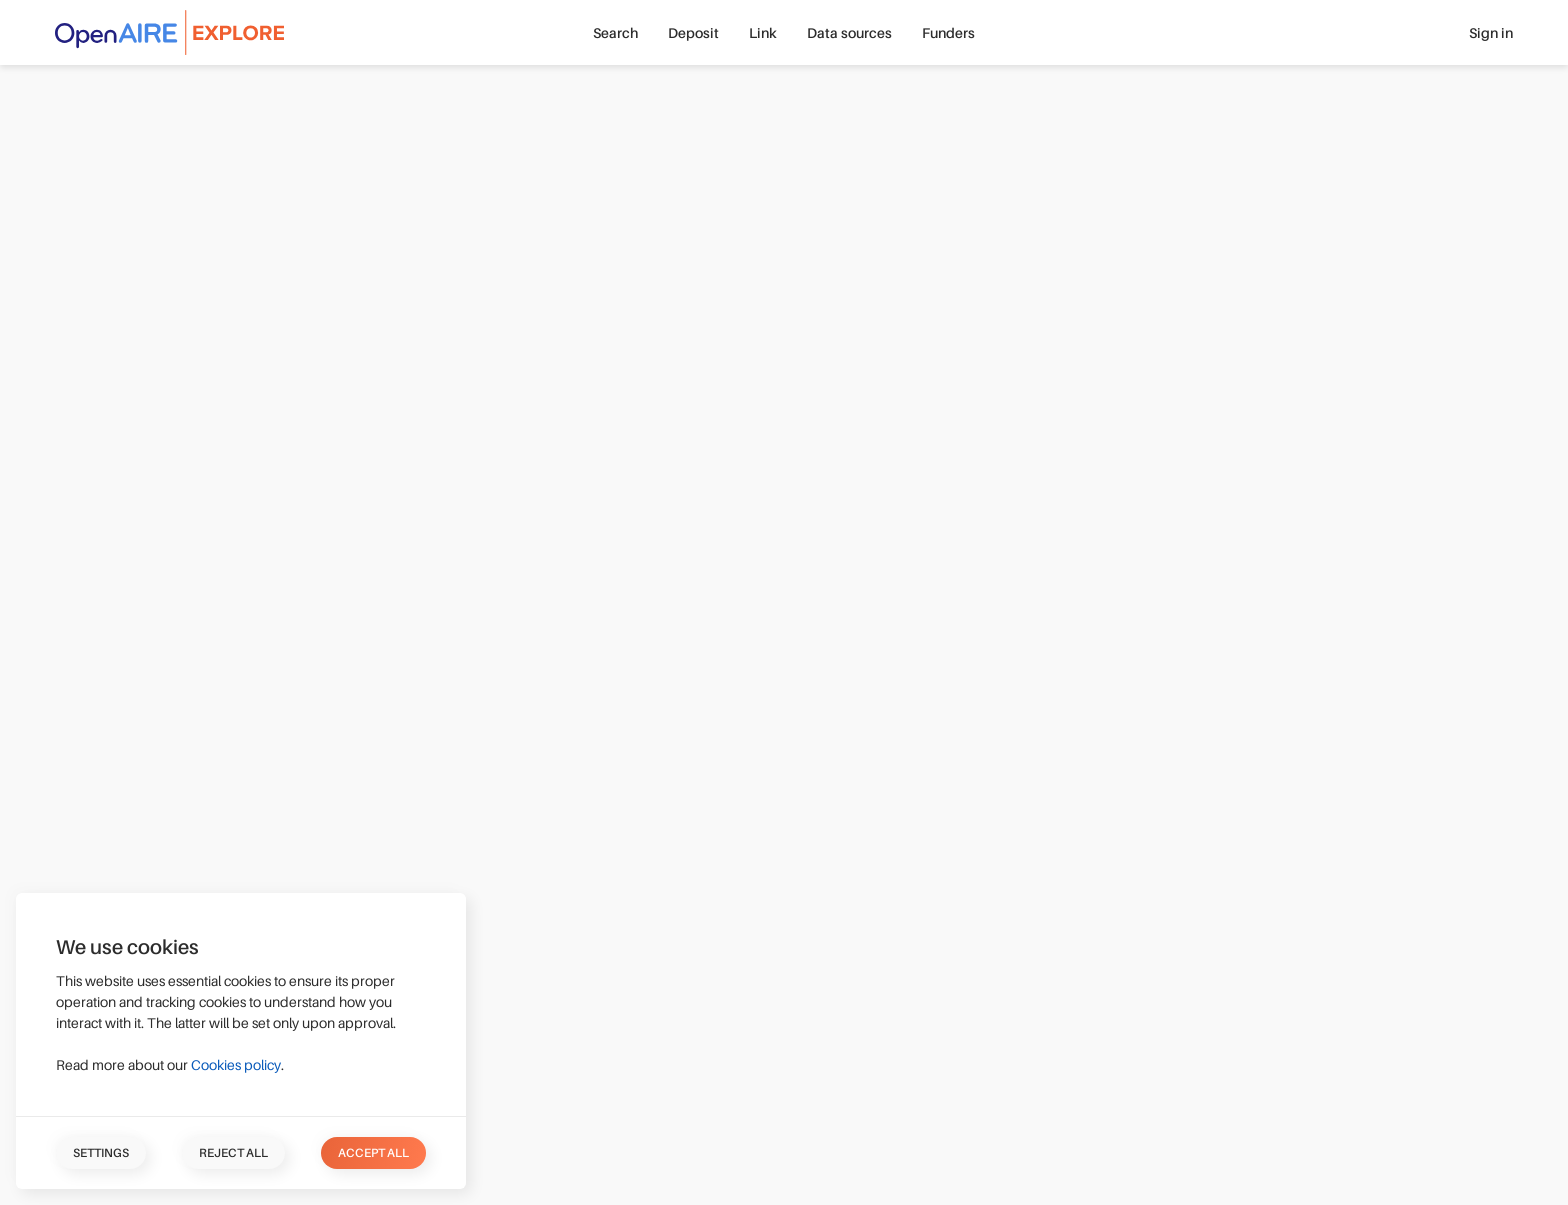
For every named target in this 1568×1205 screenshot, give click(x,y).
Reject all (233, 1153)
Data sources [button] (849, 33)
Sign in (1491, 33)
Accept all (373, 1153)
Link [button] (763, 33)
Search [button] (615, 33)
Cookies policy (236, 1065)
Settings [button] (101, 1153)
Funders (948, 33)
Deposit (693, 33)
